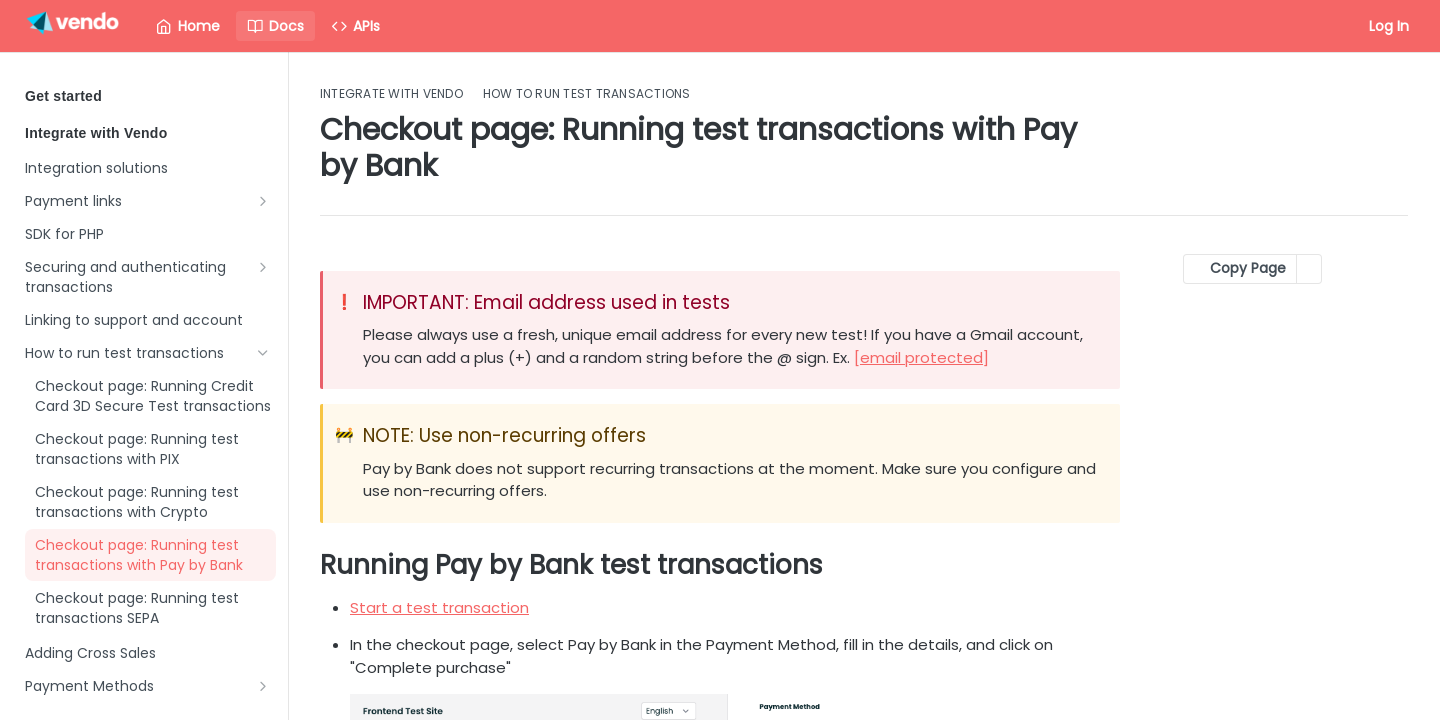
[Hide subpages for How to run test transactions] (263, 353)
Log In (1389, 26)
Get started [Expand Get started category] (147, 96)
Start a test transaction (439, 607)
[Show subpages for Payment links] (263, 201)
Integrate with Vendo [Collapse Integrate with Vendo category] (147, 133)
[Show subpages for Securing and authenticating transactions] (263, 267)
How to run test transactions (587, 94)
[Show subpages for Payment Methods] (263, 686)
